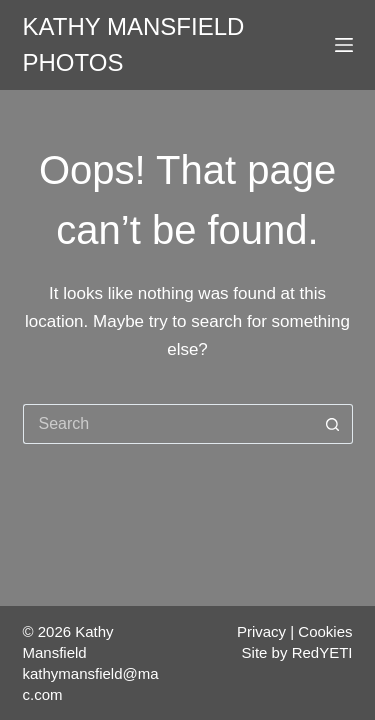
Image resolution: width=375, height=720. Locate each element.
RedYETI (322, 652)
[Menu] (344, 45)
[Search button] (333, 424)
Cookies (325, 631)
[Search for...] (168, 424)
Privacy (261, 631)
